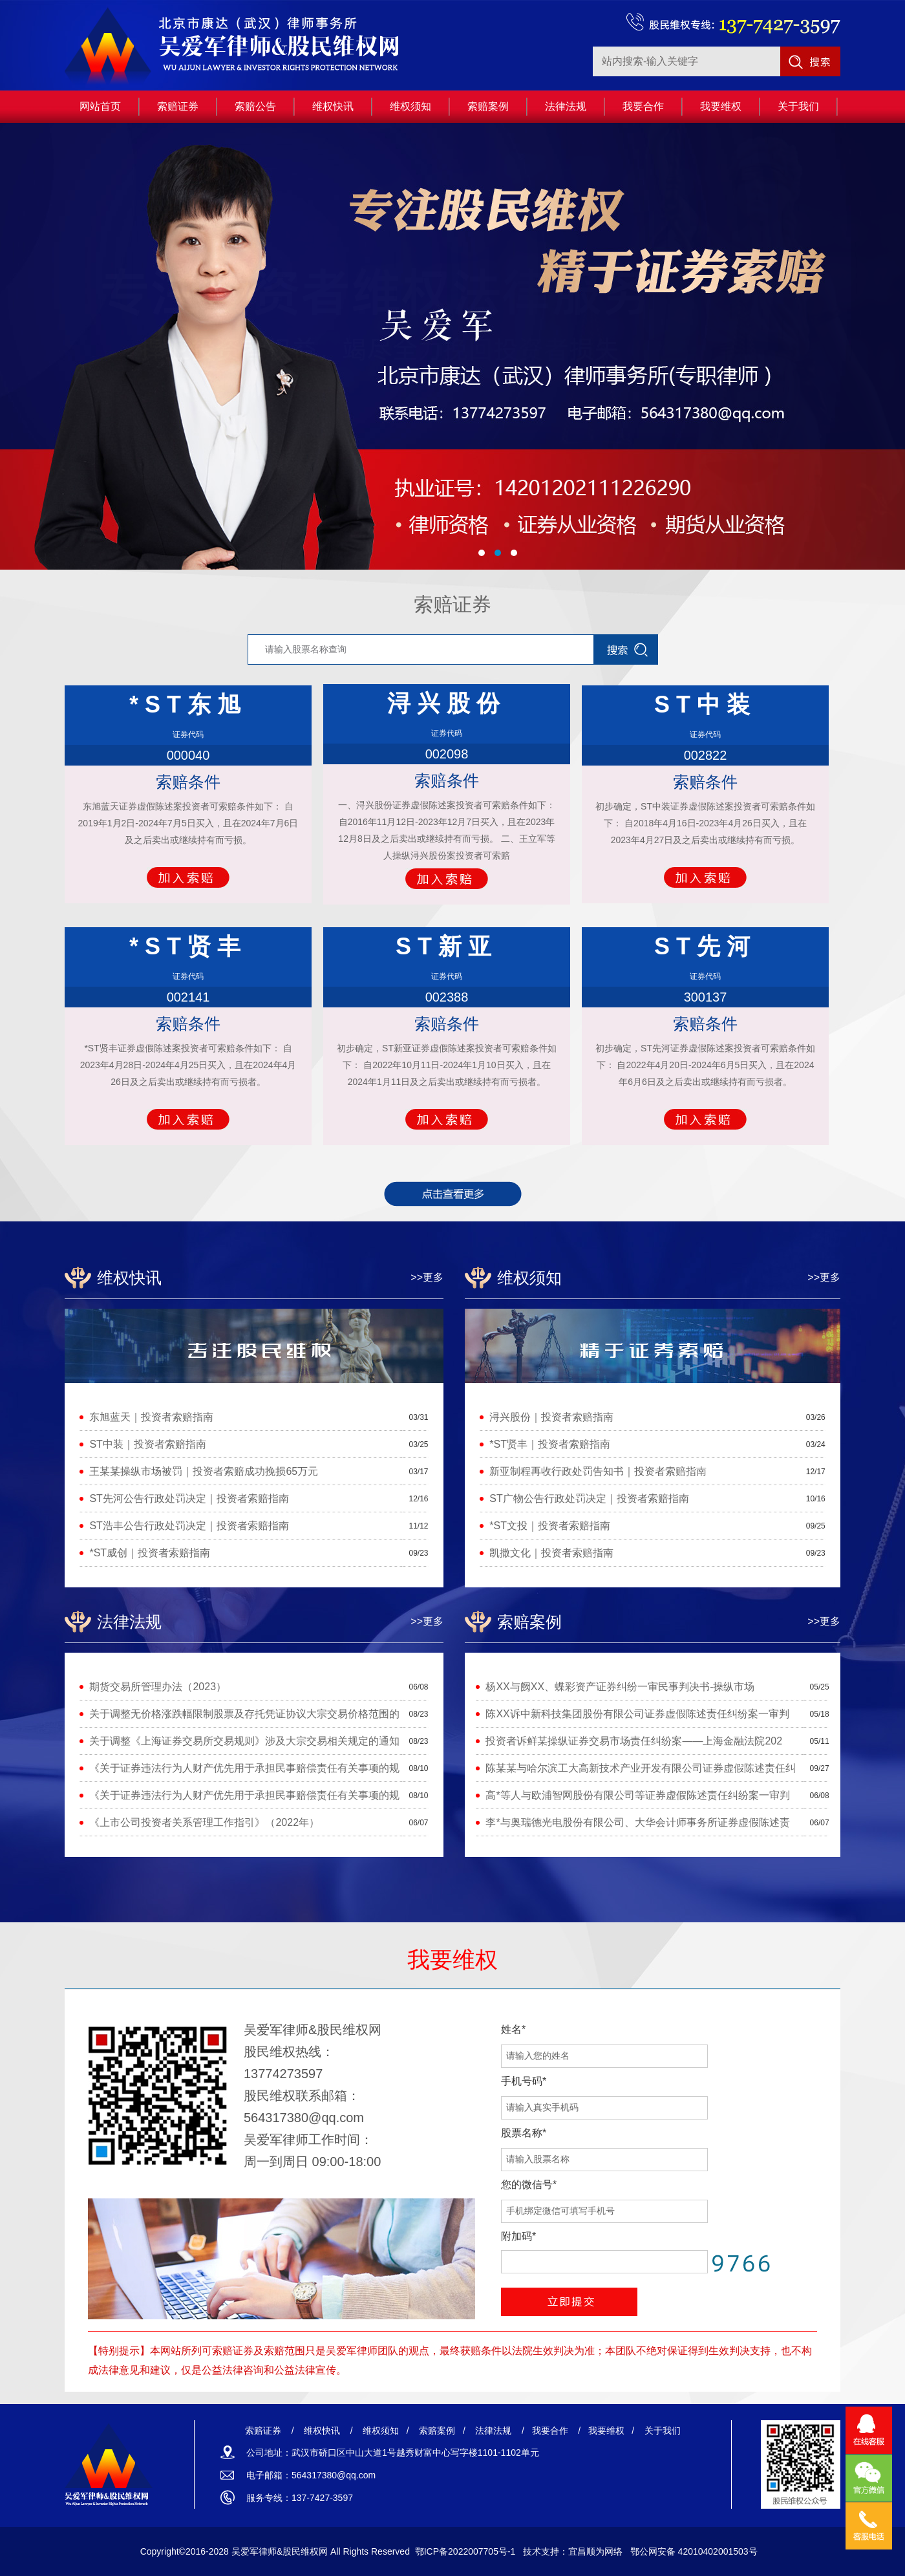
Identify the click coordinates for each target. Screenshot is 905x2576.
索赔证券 (452, 604)
